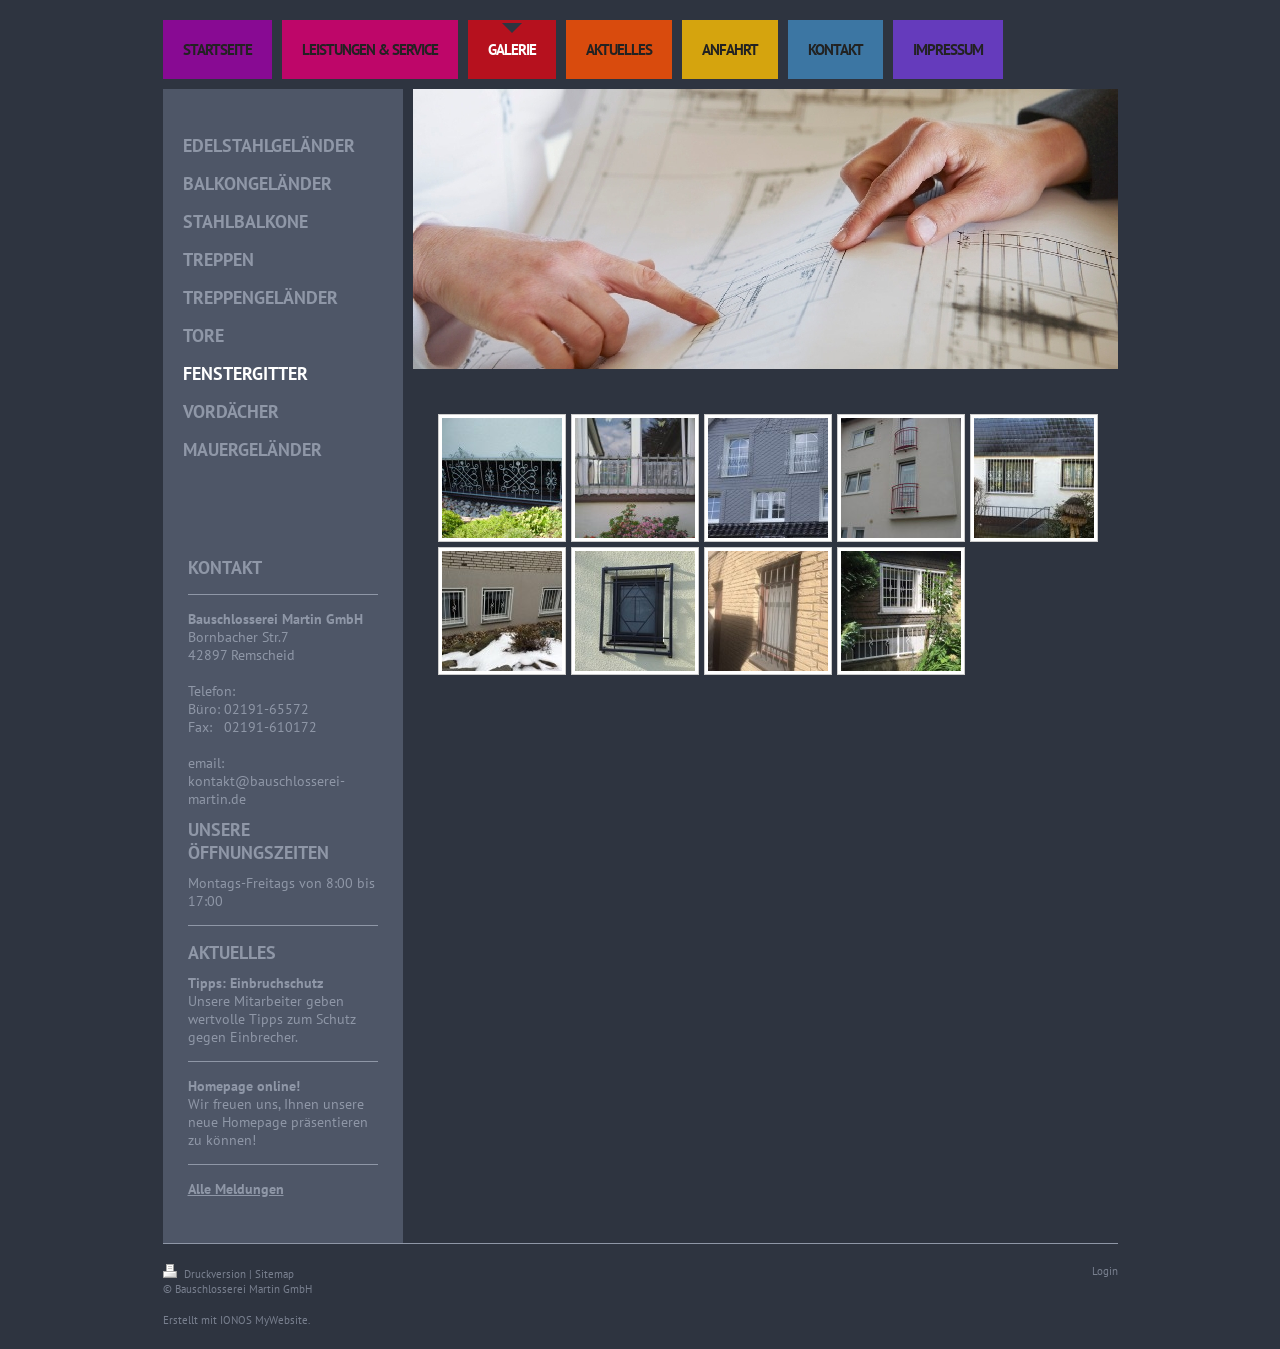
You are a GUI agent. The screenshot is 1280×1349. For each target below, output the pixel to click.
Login (1105, 1271)
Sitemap (274, 1274)
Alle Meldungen (236, 1189)
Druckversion (206, 1274)
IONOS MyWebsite (264, 1320)
